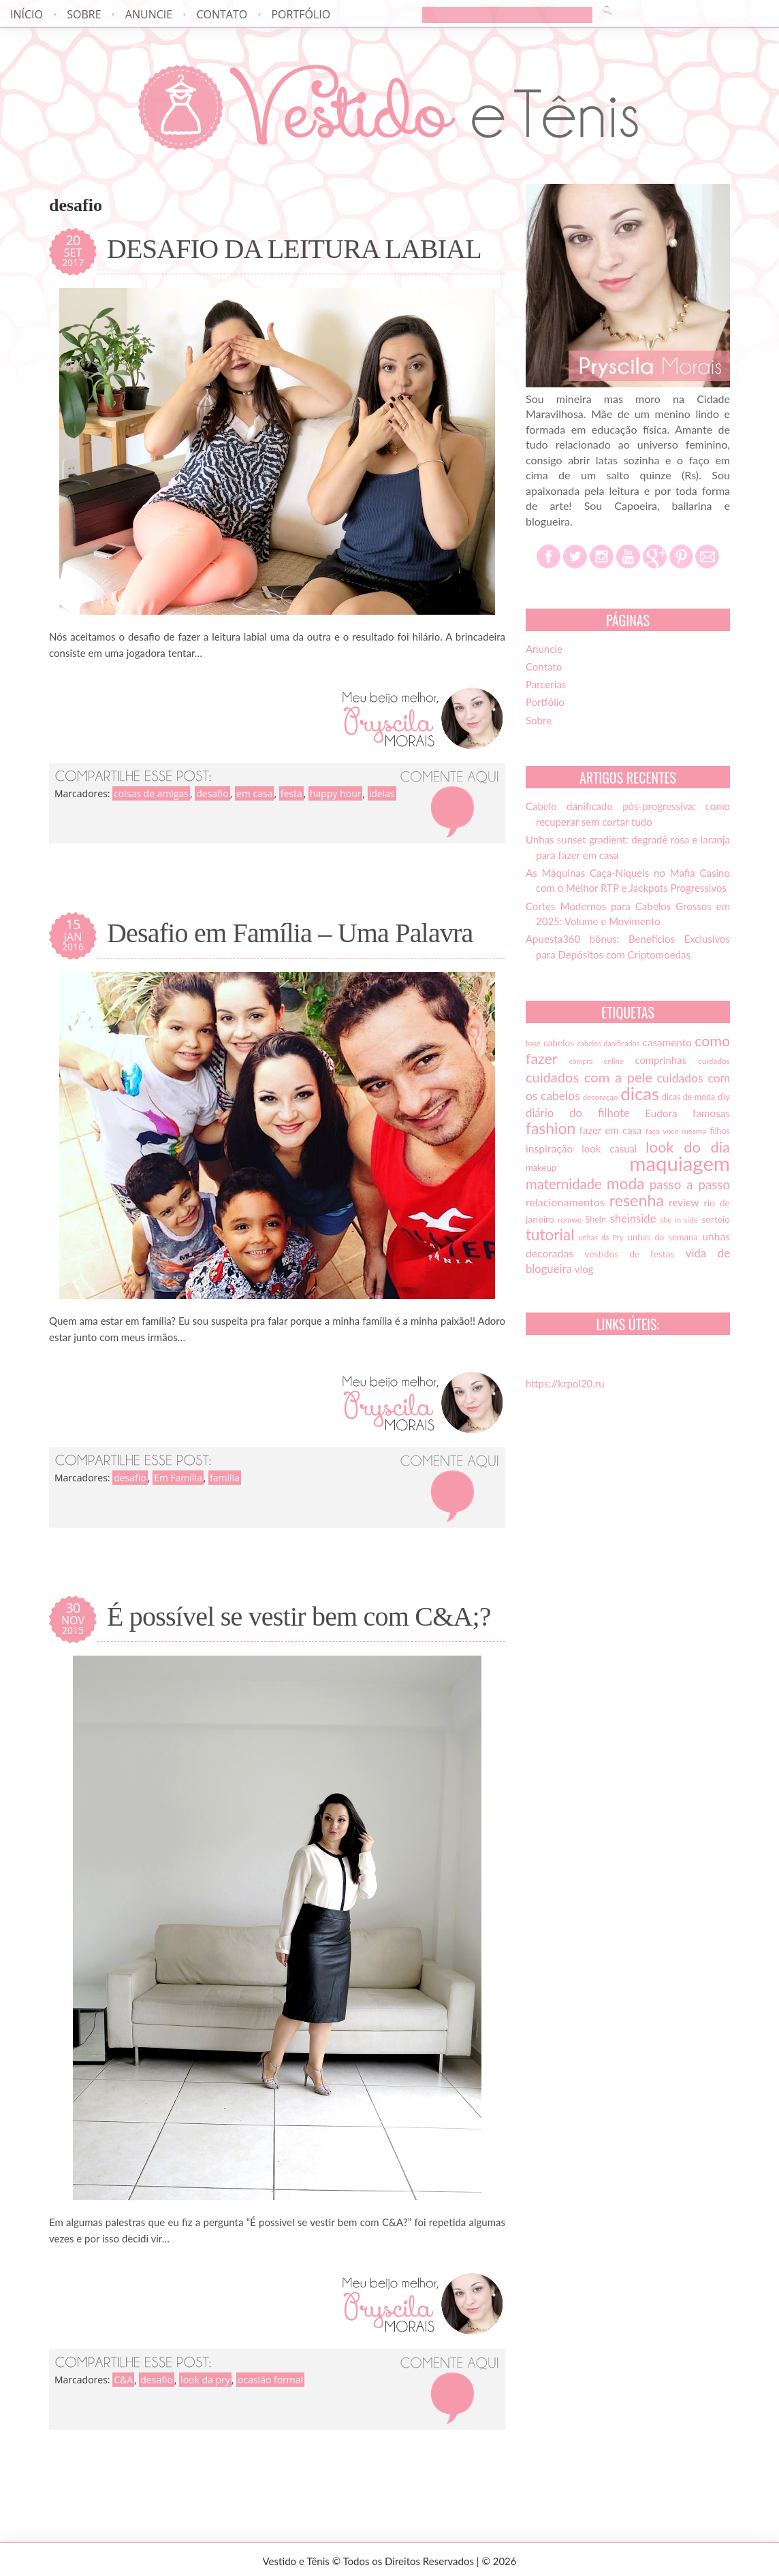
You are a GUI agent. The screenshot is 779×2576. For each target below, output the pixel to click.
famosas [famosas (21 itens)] (711, 1113)
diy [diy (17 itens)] (724, 1096)
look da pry (205, 2379)
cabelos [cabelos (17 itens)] (558, 1042)
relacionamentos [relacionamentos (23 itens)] (565, 1201)
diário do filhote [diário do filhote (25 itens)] (578, 1113)
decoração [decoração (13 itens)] (600, 1097)
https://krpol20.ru (565, 1383)
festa (291, 793)
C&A (123, 2379)
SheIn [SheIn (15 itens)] (596, 1219)
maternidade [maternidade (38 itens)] (564, 1184)
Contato (221, 14)
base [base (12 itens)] (533, 1043)
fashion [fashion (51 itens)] (550, 1128)
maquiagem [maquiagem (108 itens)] (679, 1163)
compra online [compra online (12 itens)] (596, 1061)
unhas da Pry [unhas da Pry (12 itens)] (601, 1237)
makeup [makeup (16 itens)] (541, 1167)
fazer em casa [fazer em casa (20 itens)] (610, 1130)
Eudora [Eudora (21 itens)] (661, 1113)
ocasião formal (270, 2379)
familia (225, 1477)
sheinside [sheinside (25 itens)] (632, 1218)
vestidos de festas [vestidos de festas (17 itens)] (629, 1254)
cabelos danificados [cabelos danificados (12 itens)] (608, 1043)
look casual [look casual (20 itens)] (609, 1148)
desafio (212, 793)
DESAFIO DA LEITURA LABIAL (294, 249)
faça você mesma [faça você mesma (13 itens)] (676, 1131)
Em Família (178, 1477)
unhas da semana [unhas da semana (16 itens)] (663, 1236)
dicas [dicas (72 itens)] (639, 1093)
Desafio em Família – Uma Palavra (290, 933)
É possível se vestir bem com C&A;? (299, 1617)
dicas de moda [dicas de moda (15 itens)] (688, 1097)
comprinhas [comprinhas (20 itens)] (660, 1060)
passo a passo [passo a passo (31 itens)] (690, 1184)
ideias (382, 793)
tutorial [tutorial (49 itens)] (550, 1234)
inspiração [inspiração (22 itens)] (549, 1148)
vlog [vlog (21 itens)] (584, 1269)
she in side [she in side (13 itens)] (679, 1219)
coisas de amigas (151, 793)
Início (26, 14)
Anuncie (148, 14)
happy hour (335, 793)
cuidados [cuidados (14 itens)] (714, 1061)
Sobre (84, 14)
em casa (254, 793)
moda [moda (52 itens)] (626, 1183)
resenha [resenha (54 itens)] (636, 1200)
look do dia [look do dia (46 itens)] (688, 1147)
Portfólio (300, 14)
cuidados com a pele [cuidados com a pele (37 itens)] (589, 1077)
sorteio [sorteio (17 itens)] (715, 1219)
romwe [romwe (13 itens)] (570, 1219)
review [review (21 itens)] (684, 1202)
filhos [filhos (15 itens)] (720, 1131)
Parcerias (546, 684)
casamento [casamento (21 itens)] (667, 1042)
